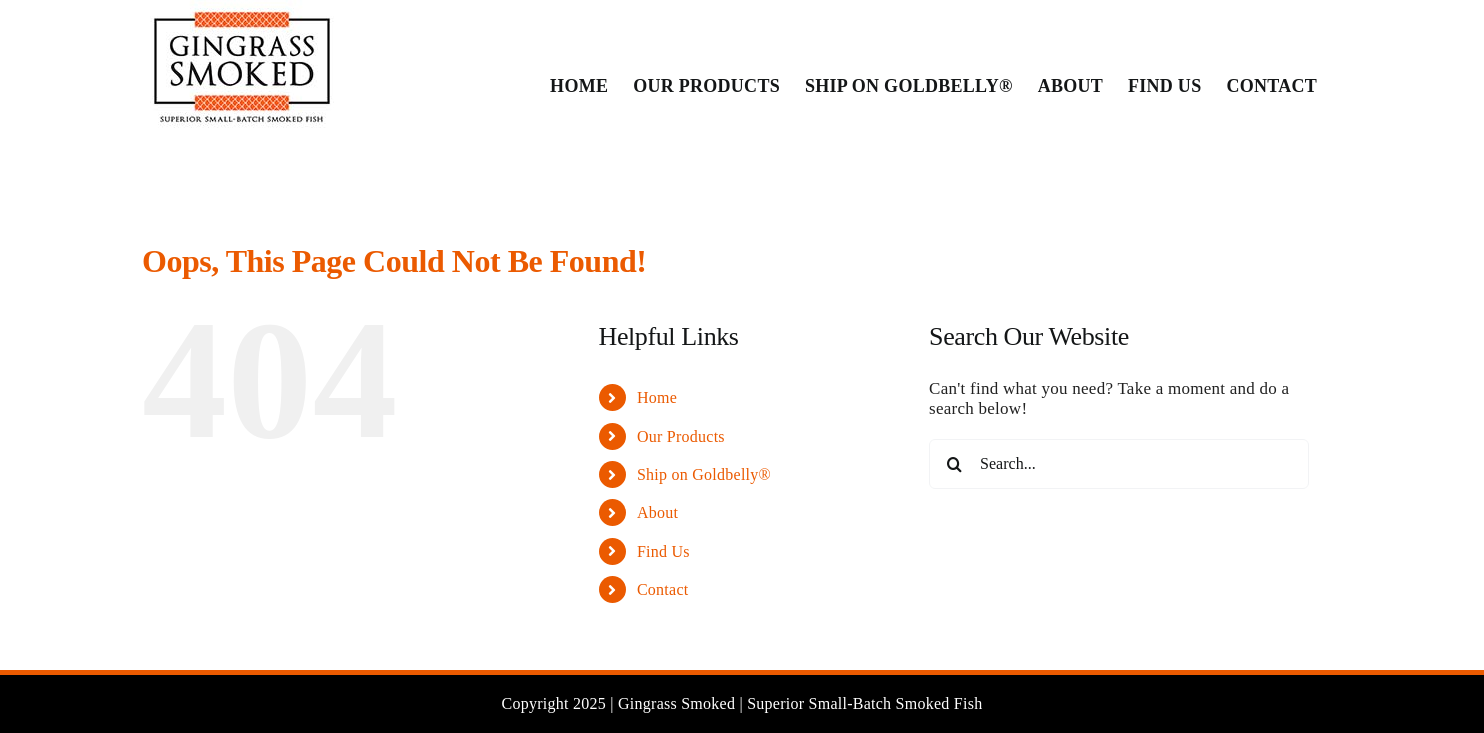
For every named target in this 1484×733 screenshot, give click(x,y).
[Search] (954, 464)
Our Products (681, 436)
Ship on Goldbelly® (704, 474)
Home (657, 397)
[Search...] (1119, 464)
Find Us (663, 551)
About (657, 512)
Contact (663, 589)
